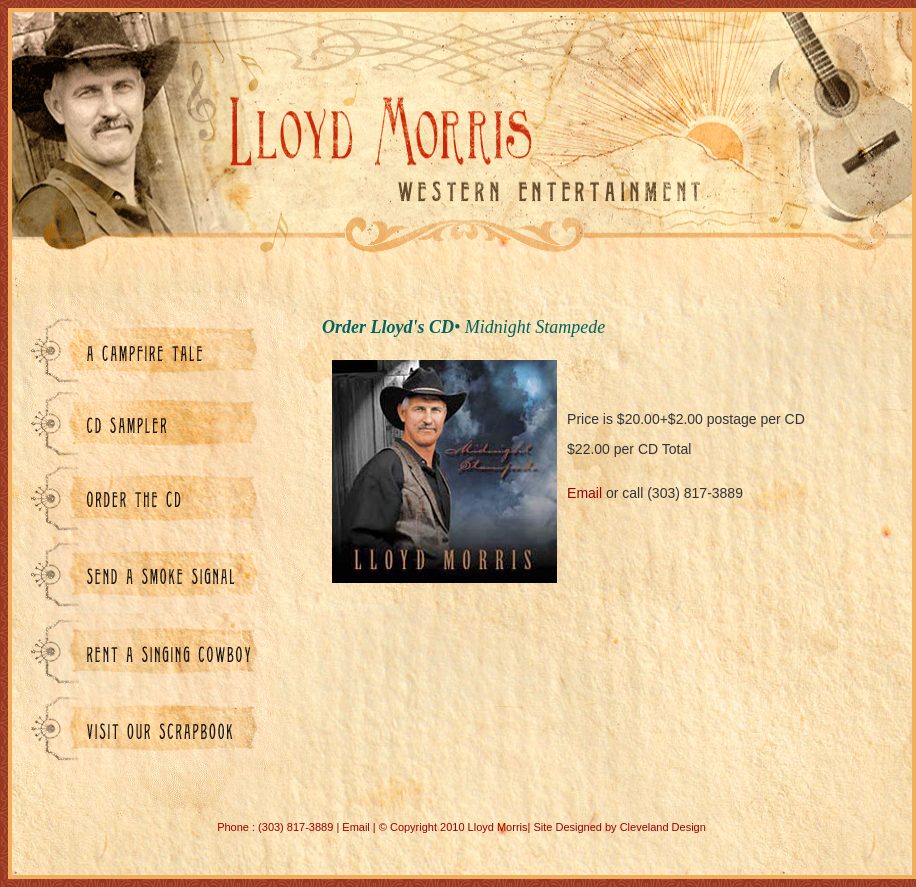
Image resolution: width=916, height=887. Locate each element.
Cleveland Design (663, 827)
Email (584, 493)
